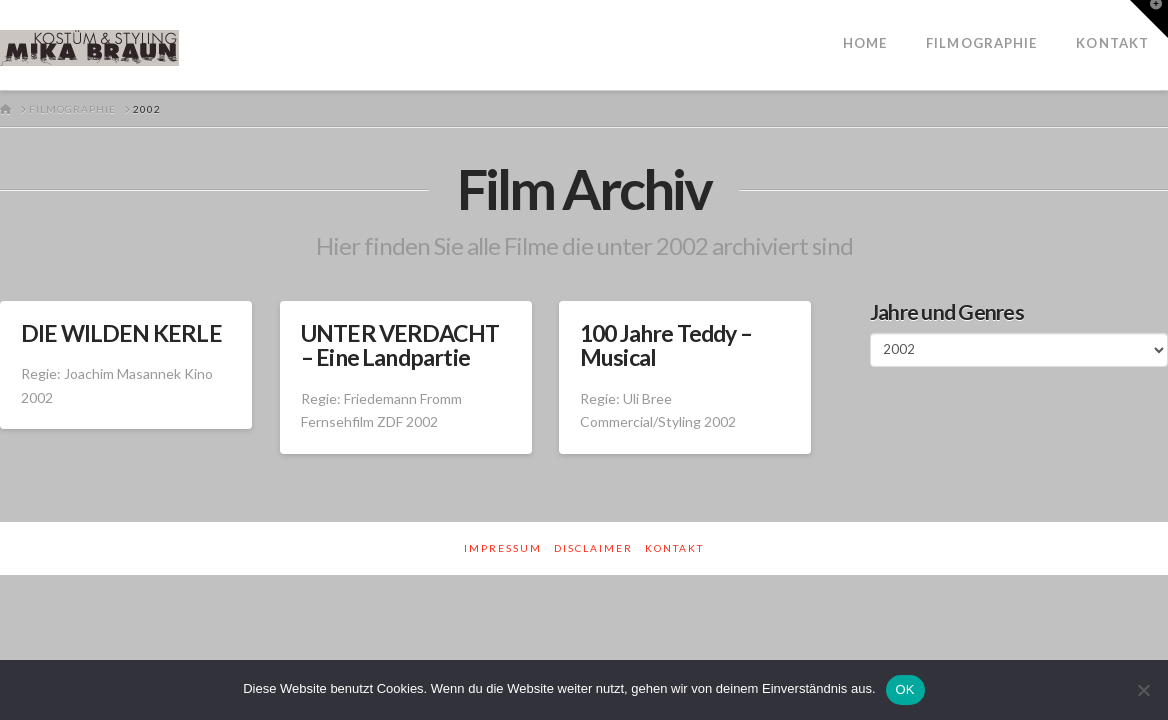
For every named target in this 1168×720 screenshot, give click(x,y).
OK (905, 689)
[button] (1149, 19)
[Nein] (1143, 690)
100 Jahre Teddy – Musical (666, 345)
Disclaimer (593, 548)
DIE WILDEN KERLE (121, 333)
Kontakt (674, 548)
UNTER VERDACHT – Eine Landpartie (400, 345)
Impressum (503, 548)
